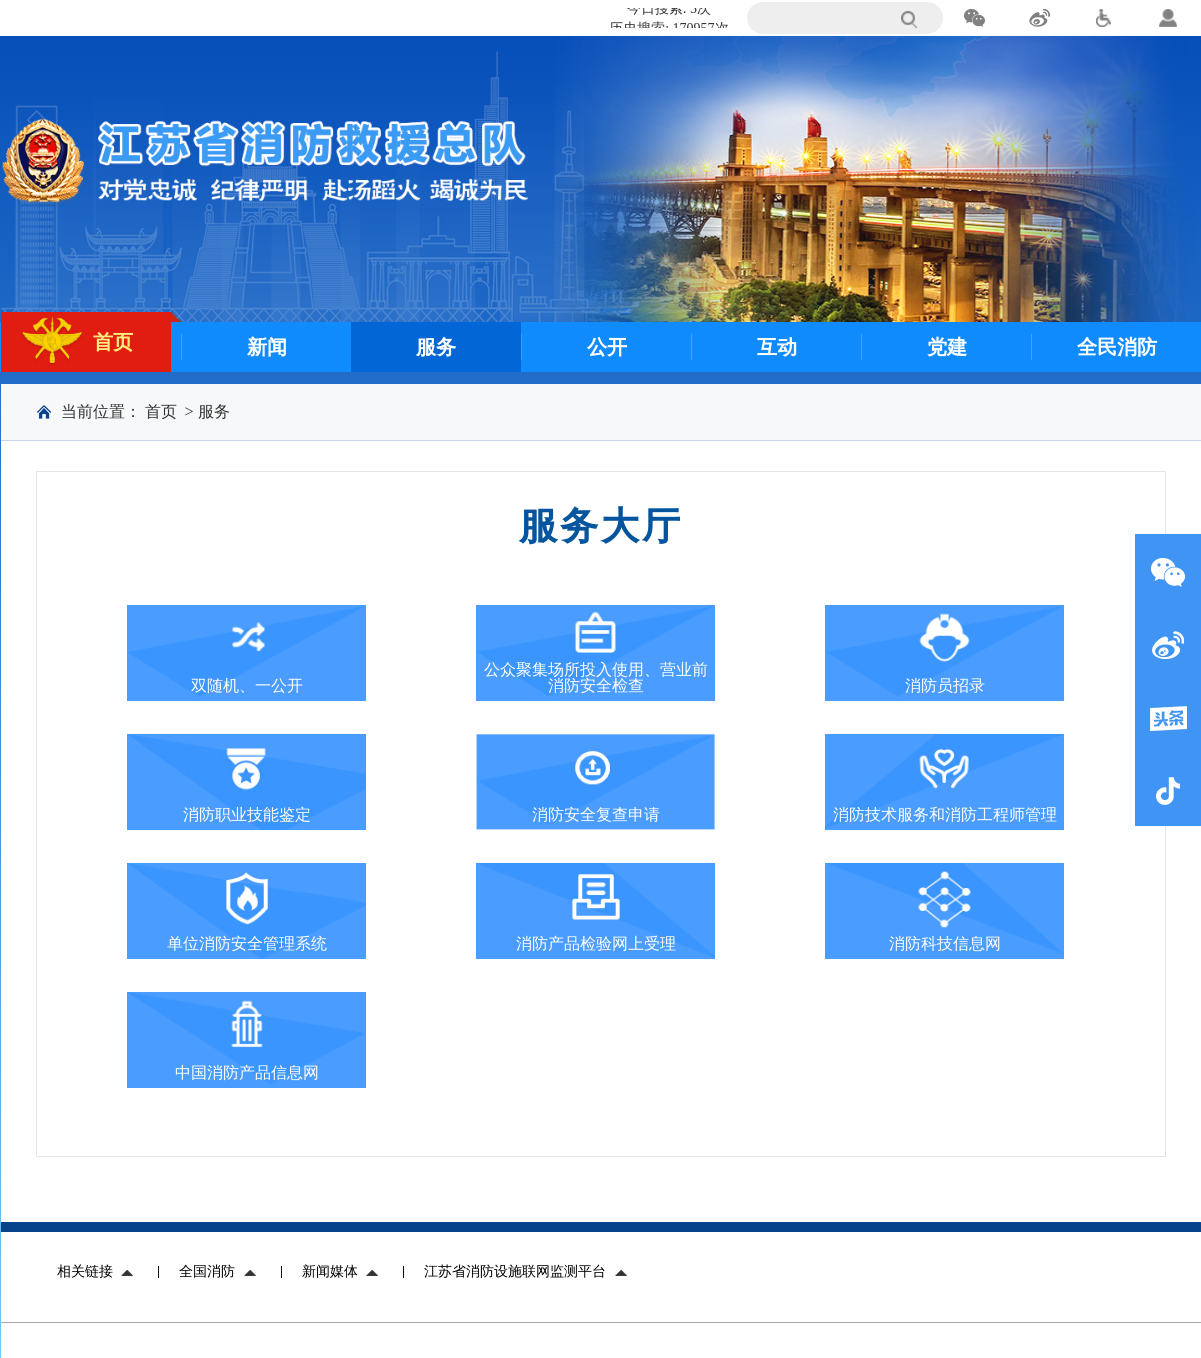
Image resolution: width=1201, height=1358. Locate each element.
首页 (161, 411)
